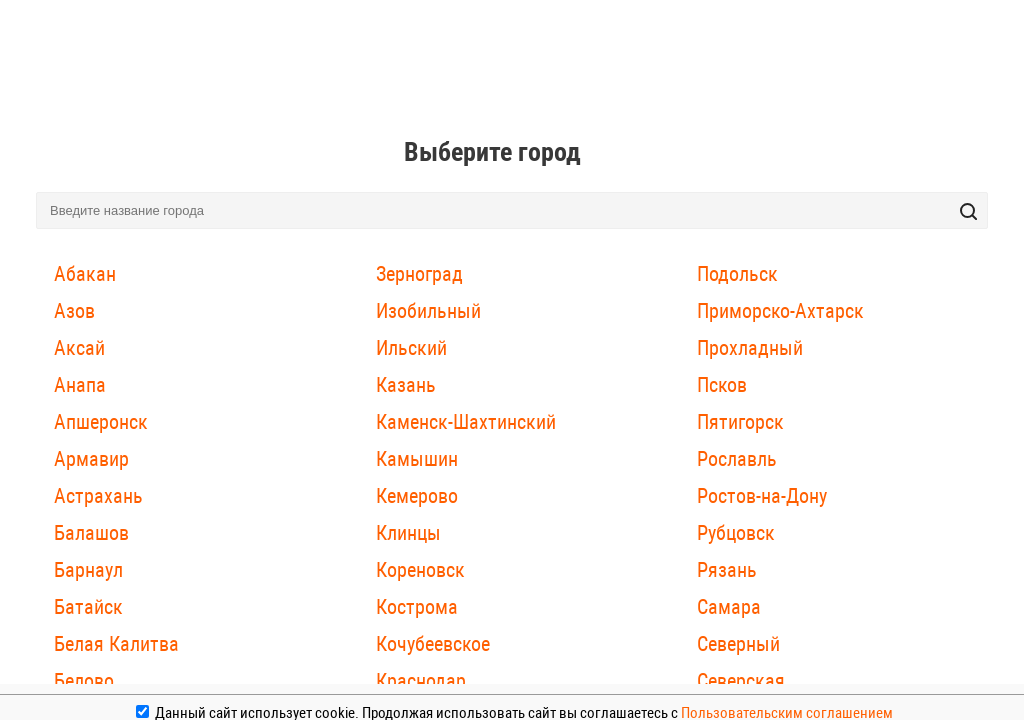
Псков (722, 385)
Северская (741, 681)
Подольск (737, 274)
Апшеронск (101, 422)
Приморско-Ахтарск (780, 311)
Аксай (79, 348)
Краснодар (421, 681)
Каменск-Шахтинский (466, 422)
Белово (84, 681)
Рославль (737, 459)
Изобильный (428, 311)
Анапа (80, 385)
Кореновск (420, 570)
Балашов (91, 533)
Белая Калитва (116, 644)
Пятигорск (740, 422)
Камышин (417, 459)
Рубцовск (736, 533)
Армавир (91, 459)
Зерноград (419, 274)
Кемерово (417, 496)
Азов (74, 311)
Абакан (85, 274)
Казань (406, 385)
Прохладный (750, 348)
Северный (738, 644)
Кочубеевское (433, 644)
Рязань (727, 570)
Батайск (88, 607)
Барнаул (88, 570)
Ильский (411, 348)
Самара (729, 607)
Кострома (417, 607)
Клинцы (408, 533)
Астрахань (98, 496)
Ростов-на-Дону (762, 496)
